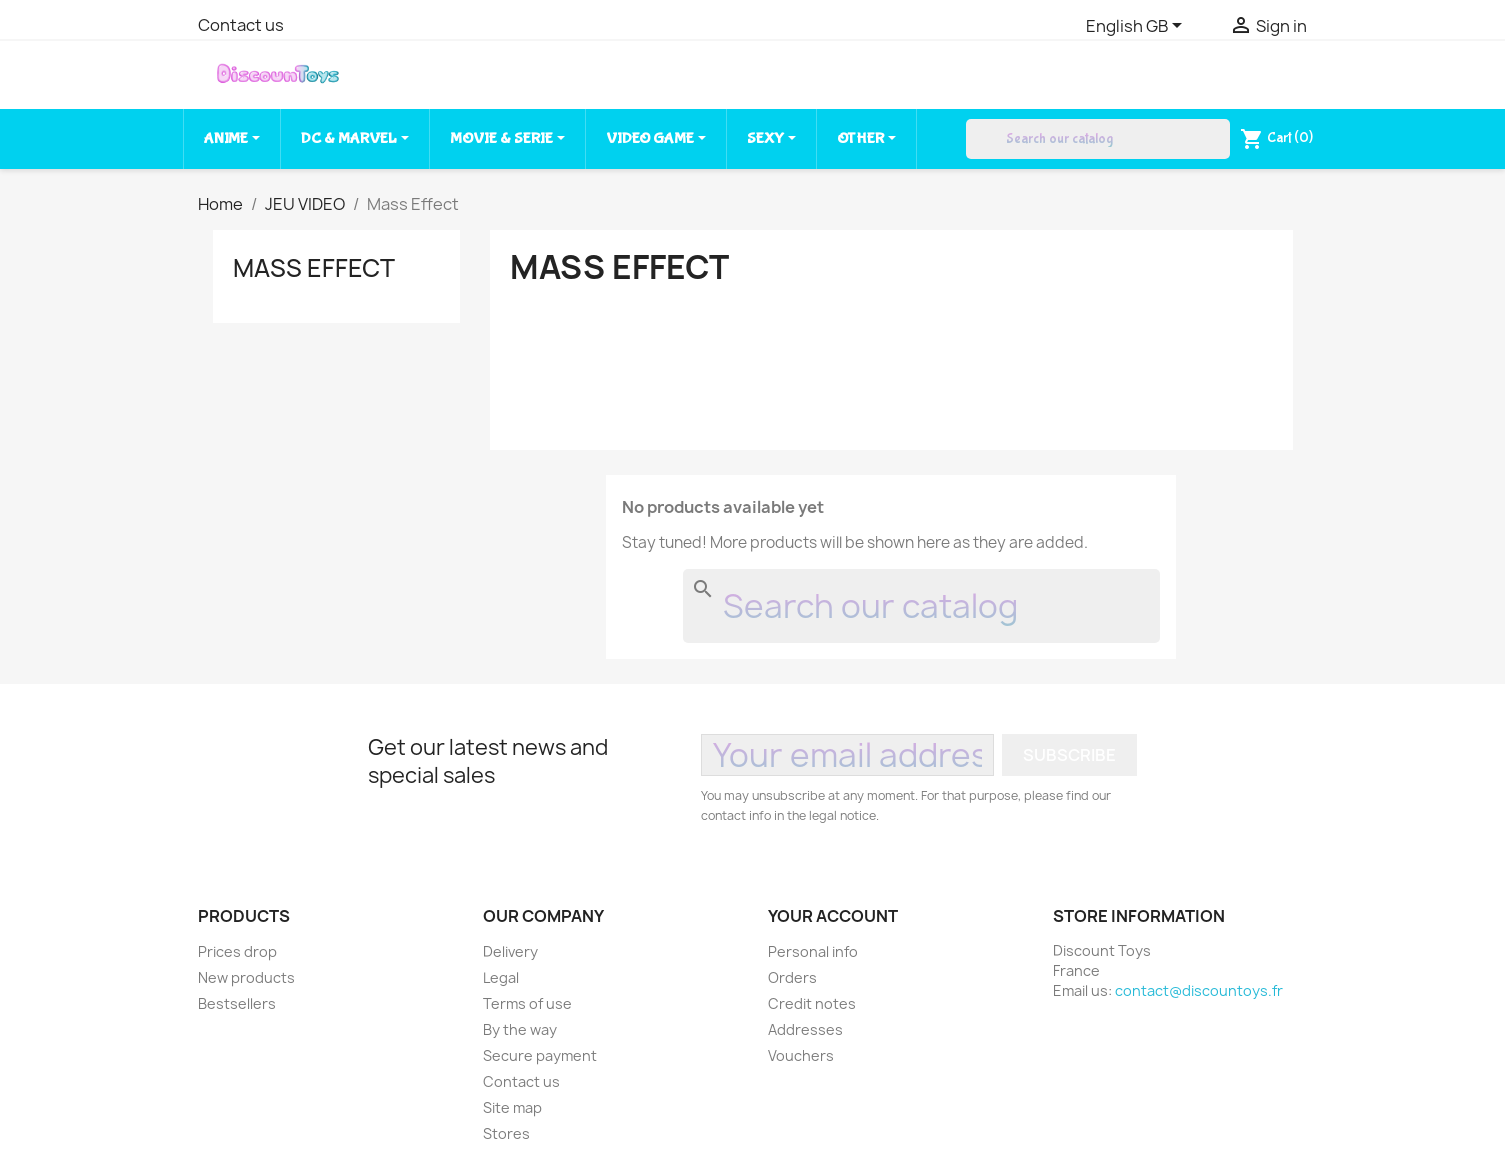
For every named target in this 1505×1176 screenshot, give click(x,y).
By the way (520, 1029)
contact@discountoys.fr (1199, 990)
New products (246, 977)
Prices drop (237, 951)
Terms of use (527, 1003)
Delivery (510, 951)
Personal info (813, 951)
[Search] (1098, 139)
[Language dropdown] (1137, 27)
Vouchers (801, 1055)
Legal (501, 977)
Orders (792, 977)
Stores (506, 1133)
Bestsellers (237, 1003)
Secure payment (540, 1055)
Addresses (805, 1029)
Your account (833, 916)
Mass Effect (314, 268)
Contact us (241, 25)
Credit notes (812, 1003)
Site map (512, 1107)
